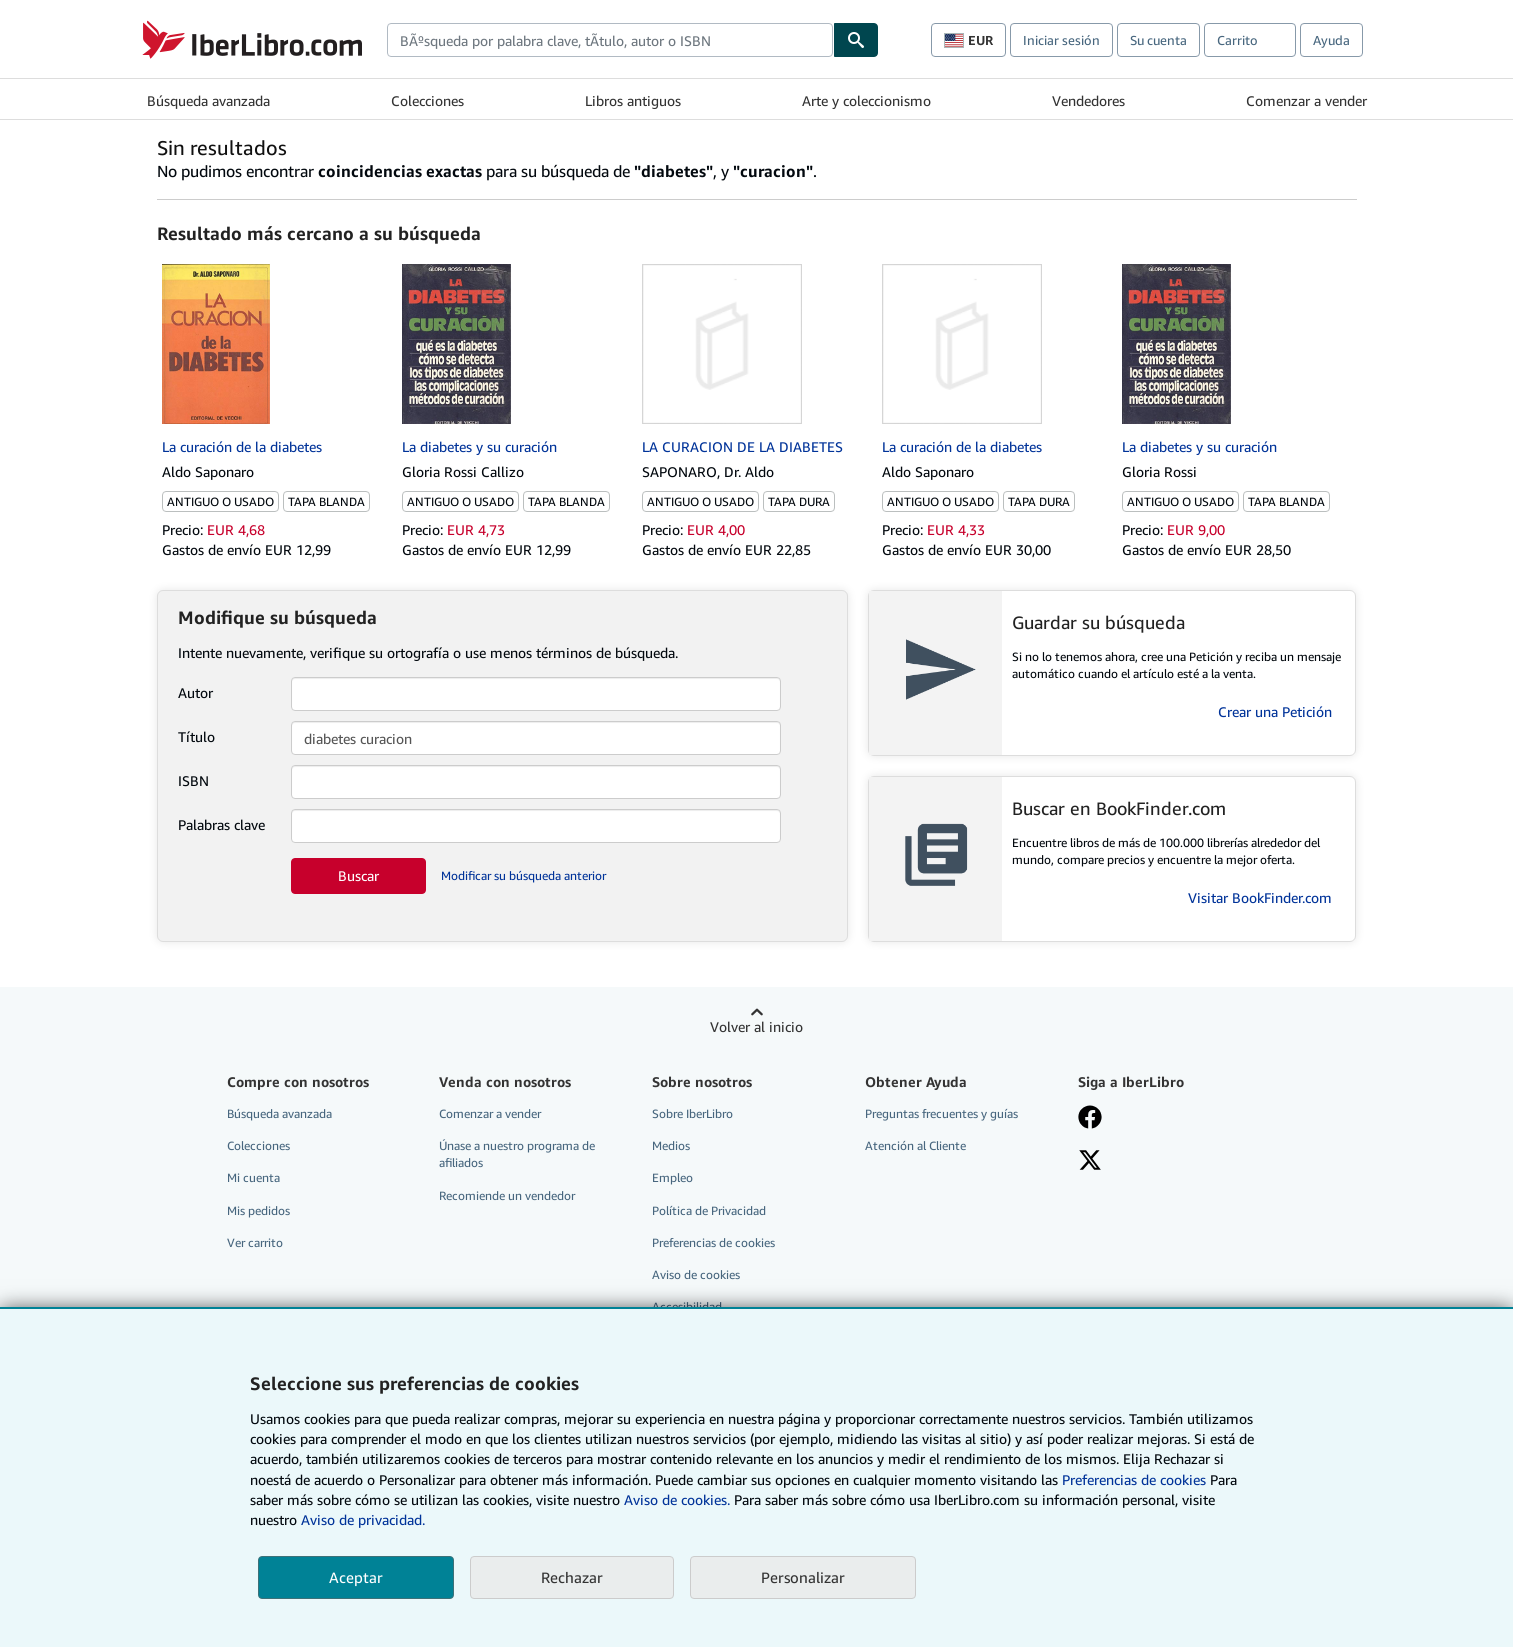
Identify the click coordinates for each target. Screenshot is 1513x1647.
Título (196, 736)
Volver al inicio (756, 1026)
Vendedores (1088, 100)
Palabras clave (221, 824)
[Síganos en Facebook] (1090, 1119)
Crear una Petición (1275, 711)
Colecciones (427, 100)
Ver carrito (255, 1242)
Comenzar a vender (1306, 100)
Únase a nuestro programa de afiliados (517, 1154)
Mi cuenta (253, 1177)
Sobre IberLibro (692, 1113)
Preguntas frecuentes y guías (941, 1113)
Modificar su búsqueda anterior (523, 875)
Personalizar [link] (803, 1577)
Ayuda (1331, 40)
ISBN (193, 780)
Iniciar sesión (1061, 40)
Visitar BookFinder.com (1260, 897)
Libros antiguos (633, 100)
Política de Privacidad (709, 1210)
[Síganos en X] (1090, 1162)
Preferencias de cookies (1134, 1479)
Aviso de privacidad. (363, 1519)
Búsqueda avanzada (208, 100)
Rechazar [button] (572, 1577)
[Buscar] (856, 40)
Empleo (672, 1177)
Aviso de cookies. (677, 1499)
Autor (195, 692)
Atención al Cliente (915, 1145)
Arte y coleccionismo (866, 100)
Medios (671, 1145)
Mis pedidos (258, 1210)
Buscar (358, 875)
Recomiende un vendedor (507, 1195)
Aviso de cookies (696, 1274)
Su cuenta (1158, 40)
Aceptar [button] (356, 1577)
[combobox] (610, 40)
